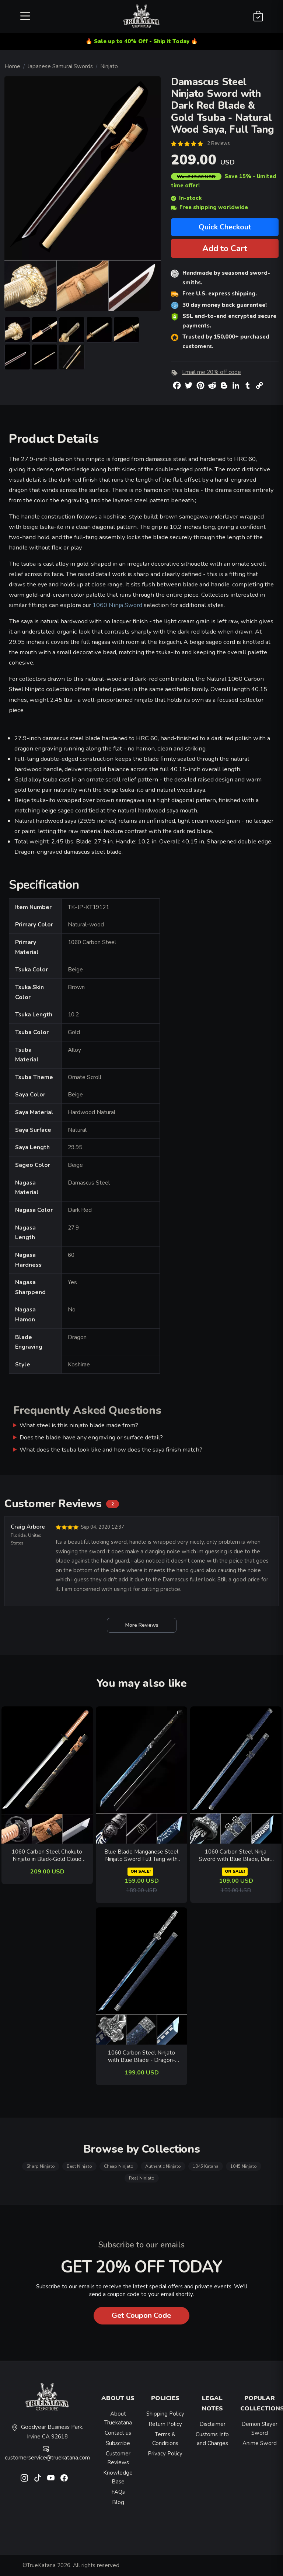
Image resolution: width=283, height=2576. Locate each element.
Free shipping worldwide (209, 207)
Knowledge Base (118, 2477)
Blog (118, 2502)
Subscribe (118, 2443)
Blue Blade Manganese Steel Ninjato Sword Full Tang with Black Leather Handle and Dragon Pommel (141, 1855)
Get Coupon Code (141, 2315)
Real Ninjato (141, 2178)
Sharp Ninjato (41, 2166)
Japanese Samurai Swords (60, 66)
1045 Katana (206, 2166)
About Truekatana (118, 2418)
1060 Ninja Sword (117, 605)
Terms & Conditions (165, 2439)
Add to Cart (224, 248)
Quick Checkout (225, 227)
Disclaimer (212, 2424)
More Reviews (141, 1625)
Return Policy (165, 2424)
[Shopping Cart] (258, 16)
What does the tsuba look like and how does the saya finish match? (111, 1449)
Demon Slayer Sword (259, 2428)
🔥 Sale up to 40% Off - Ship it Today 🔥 (141, 41)
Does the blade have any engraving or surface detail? (91, 1437)
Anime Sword (259, 2443)
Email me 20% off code (211, 372)
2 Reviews (218, 143)
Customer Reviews (118, 2458)
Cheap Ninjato (118, 2166)
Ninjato (109, 66)
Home (12, 66)
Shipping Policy (165, 2413)
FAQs (118, 2492)
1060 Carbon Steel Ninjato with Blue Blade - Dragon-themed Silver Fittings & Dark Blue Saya (141, 2056)
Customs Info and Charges (212, 2439)
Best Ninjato (79, 2166)
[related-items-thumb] (47, 1774)
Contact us (118, 2433)
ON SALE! (140, 1871)
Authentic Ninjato (163, 2166)
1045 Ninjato (243, 2166)
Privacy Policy (165, 2453)
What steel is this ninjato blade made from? (79, 1425)
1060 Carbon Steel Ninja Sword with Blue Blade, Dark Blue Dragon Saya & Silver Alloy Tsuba (235, 1855)
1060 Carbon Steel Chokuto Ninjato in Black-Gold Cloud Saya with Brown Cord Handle (47, 1855)
